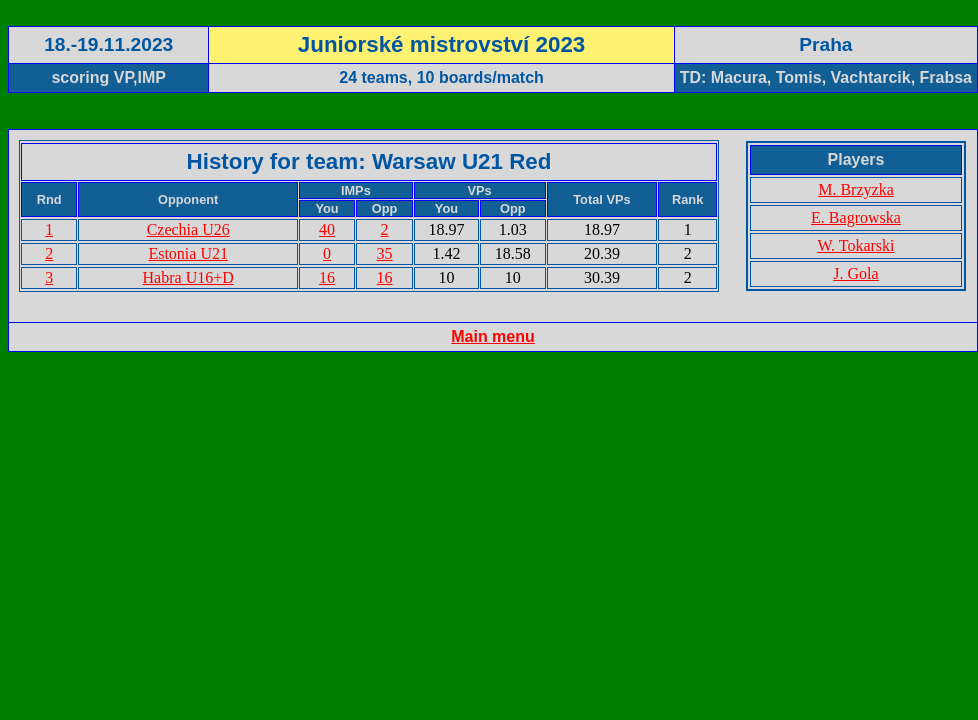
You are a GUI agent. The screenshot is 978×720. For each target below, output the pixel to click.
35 (385, 253)
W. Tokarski (855, 245)
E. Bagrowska (856, 217)
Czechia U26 (188, 229)
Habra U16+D (188, 277)
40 (327, 229)
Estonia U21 (188, 253)
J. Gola (855, 273)
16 (327, 277)
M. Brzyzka (856, 189)
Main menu (493, 336)
